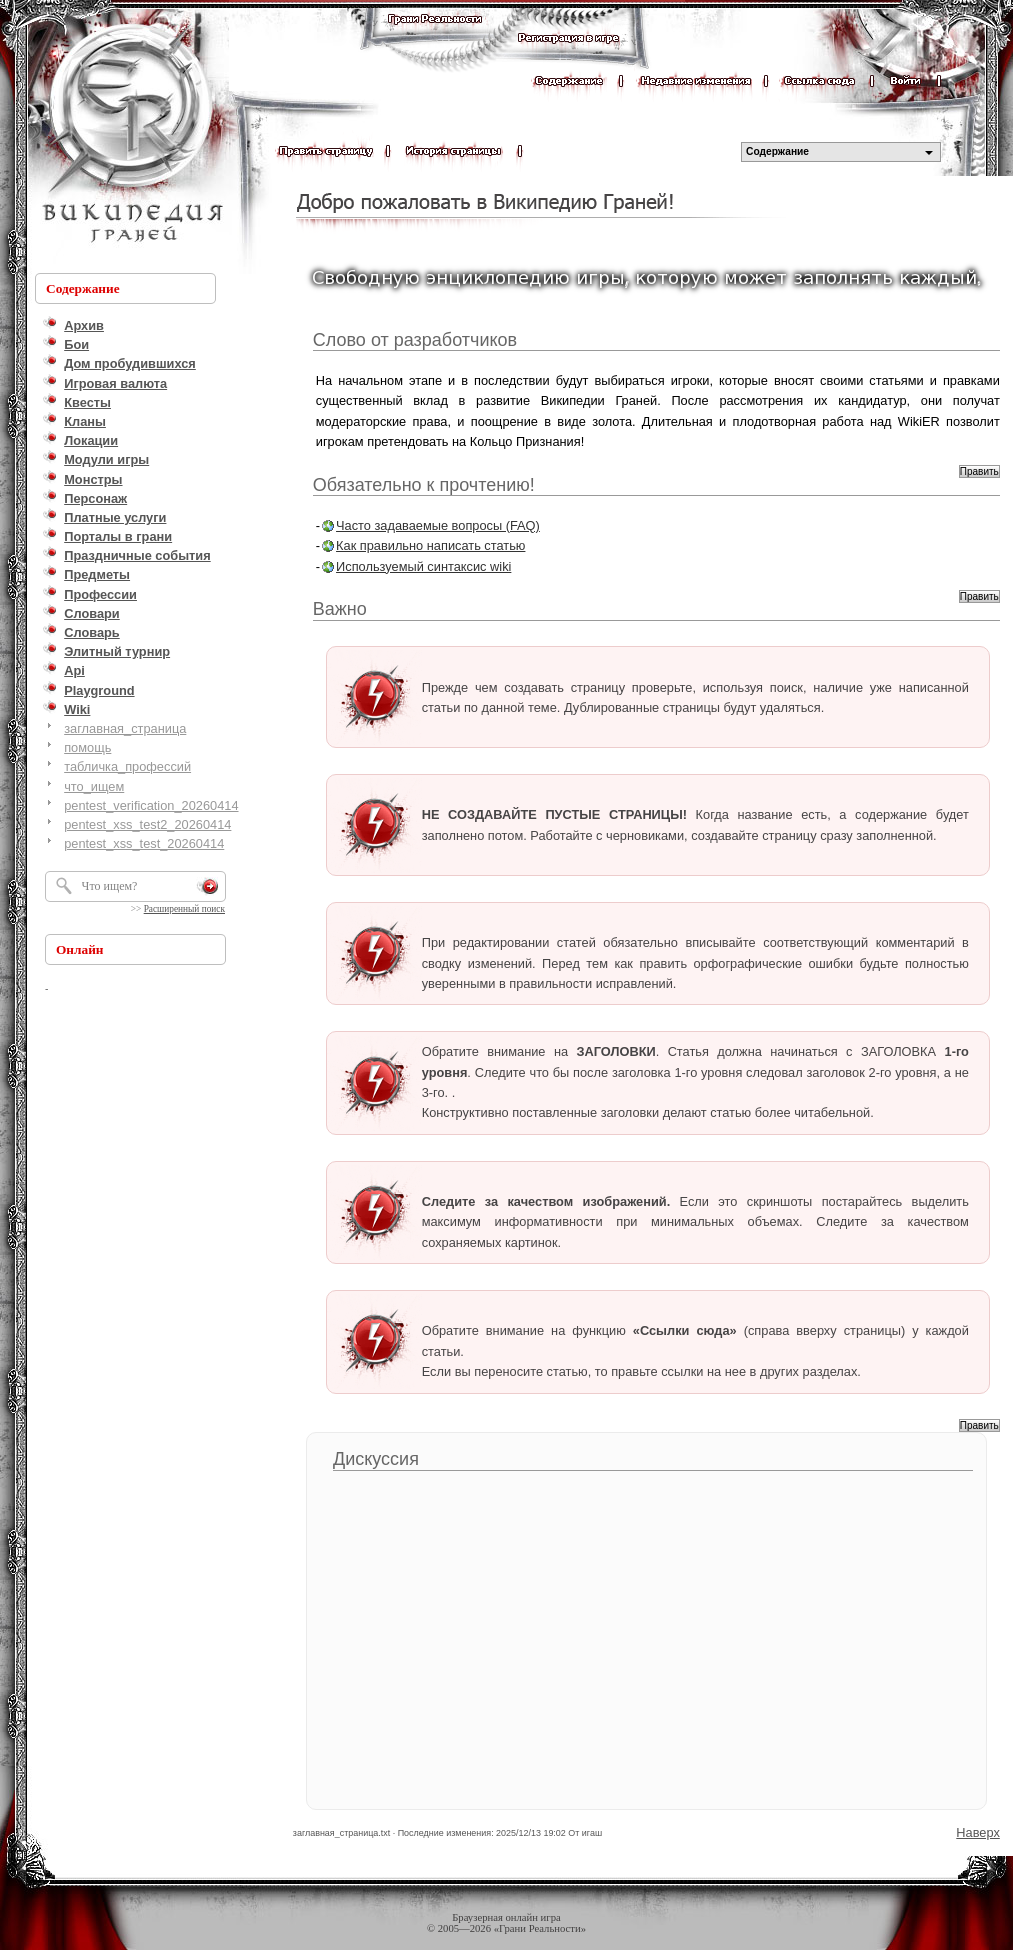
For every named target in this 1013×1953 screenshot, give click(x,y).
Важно (340, 609)
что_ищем (94, 786)
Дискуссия (376, 1459)
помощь (87, 747)
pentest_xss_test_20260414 (144, 843)
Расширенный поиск (184, 909)
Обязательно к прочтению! (424, 485)
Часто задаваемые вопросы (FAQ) (438, 525)
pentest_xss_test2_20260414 (147, 824)
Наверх (978, 1832)
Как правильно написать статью (430, 545)
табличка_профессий (127, 766)
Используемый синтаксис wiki (423, 566)
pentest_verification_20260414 (151, 805)
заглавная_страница (125, 728)
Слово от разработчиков (415, 340)
